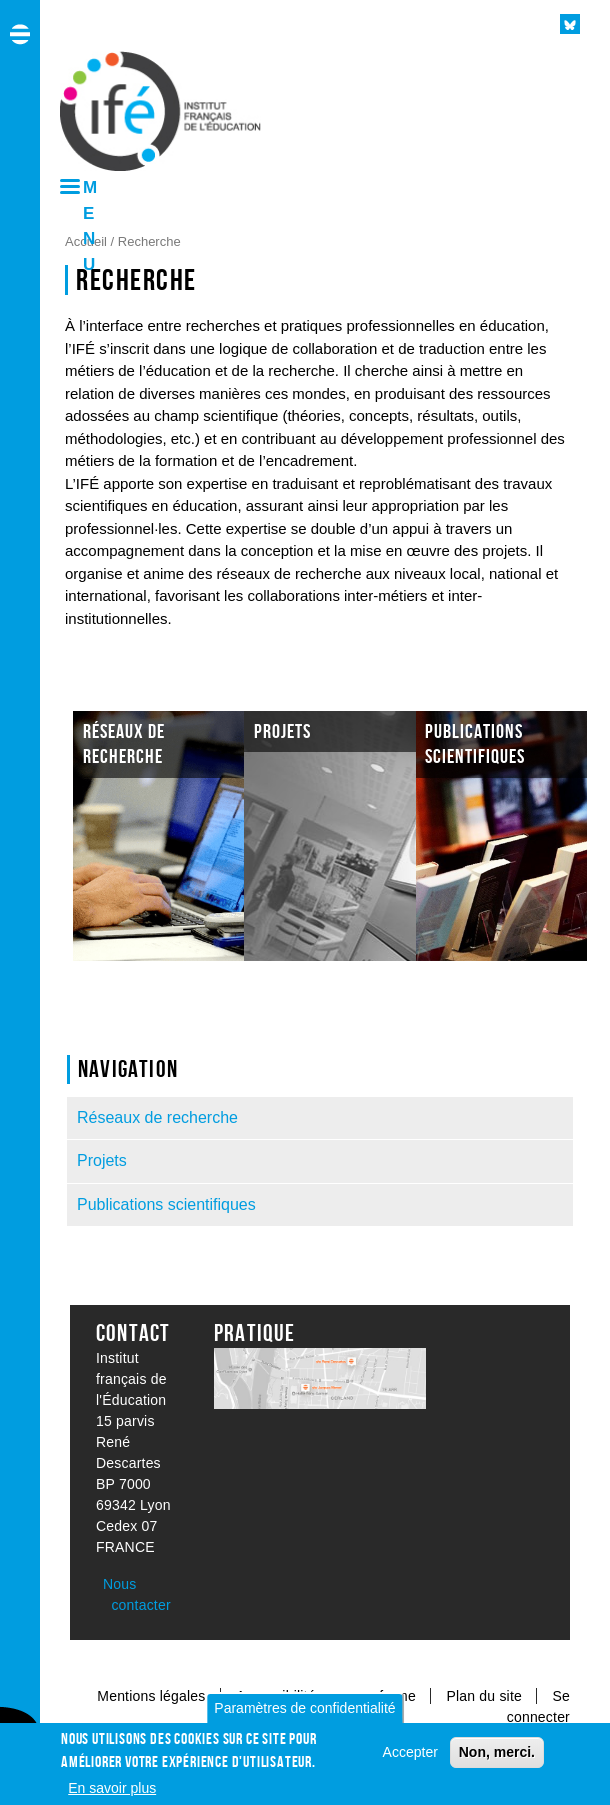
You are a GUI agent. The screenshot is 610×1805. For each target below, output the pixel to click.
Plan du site (486, 1696)
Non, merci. (497, 1752)
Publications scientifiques (166, 1204)
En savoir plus (112, 1788)
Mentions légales (151, 1696)
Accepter (410, 1752)
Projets (102, 1160)
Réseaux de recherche (157, 1117)
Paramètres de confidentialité (304, 1708)
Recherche (149, 241)
